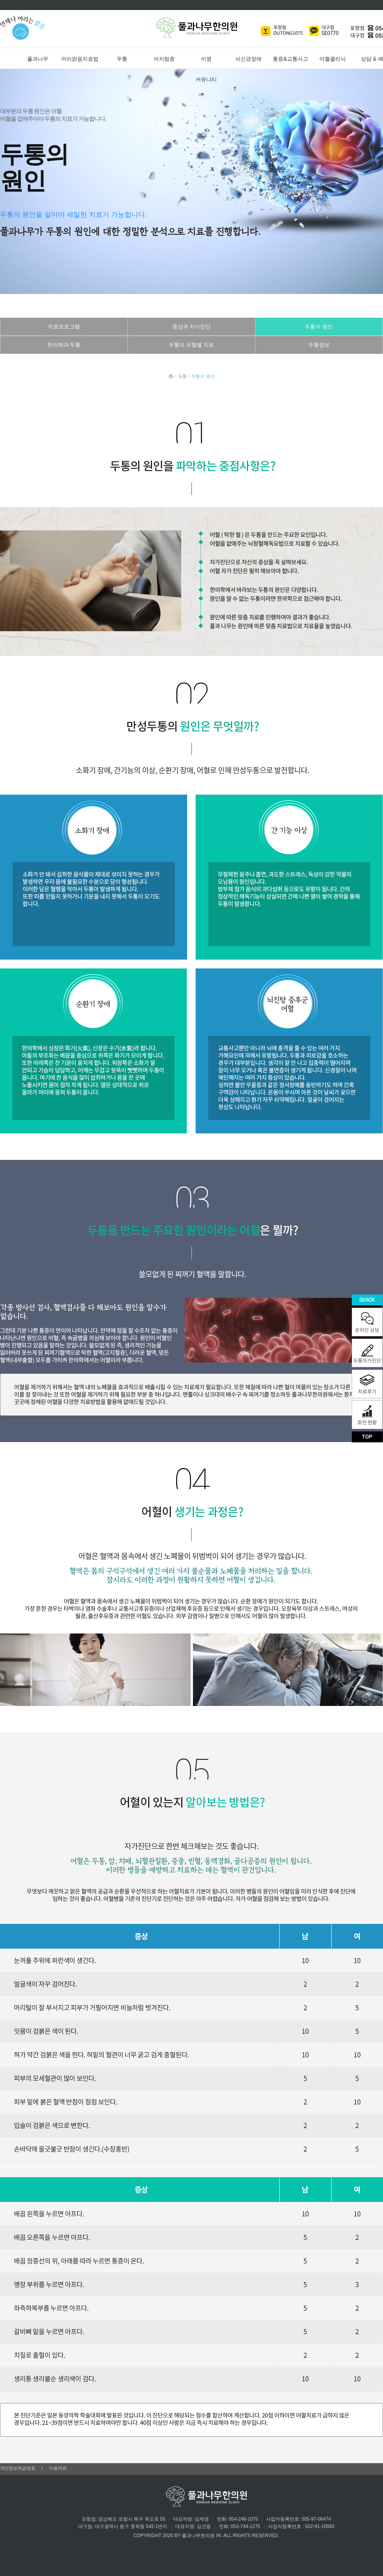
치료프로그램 (64, 327)
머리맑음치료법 (79, 59)
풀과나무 (37, 59)
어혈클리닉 (332, 59)
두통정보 (319, 345)
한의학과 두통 (64, 345)
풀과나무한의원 (196, 27)
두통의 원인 (319, 327)
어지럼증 (164, 59)
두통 (122, 59)
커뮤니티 (206, 79)
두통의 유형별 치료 (191, 345)
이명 (206, 59)
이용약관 (58, 2468)
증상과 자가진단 (191, 327)
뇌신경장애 (248, 59)
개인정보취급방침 (18, 2468)
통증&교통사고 (290, 59)
